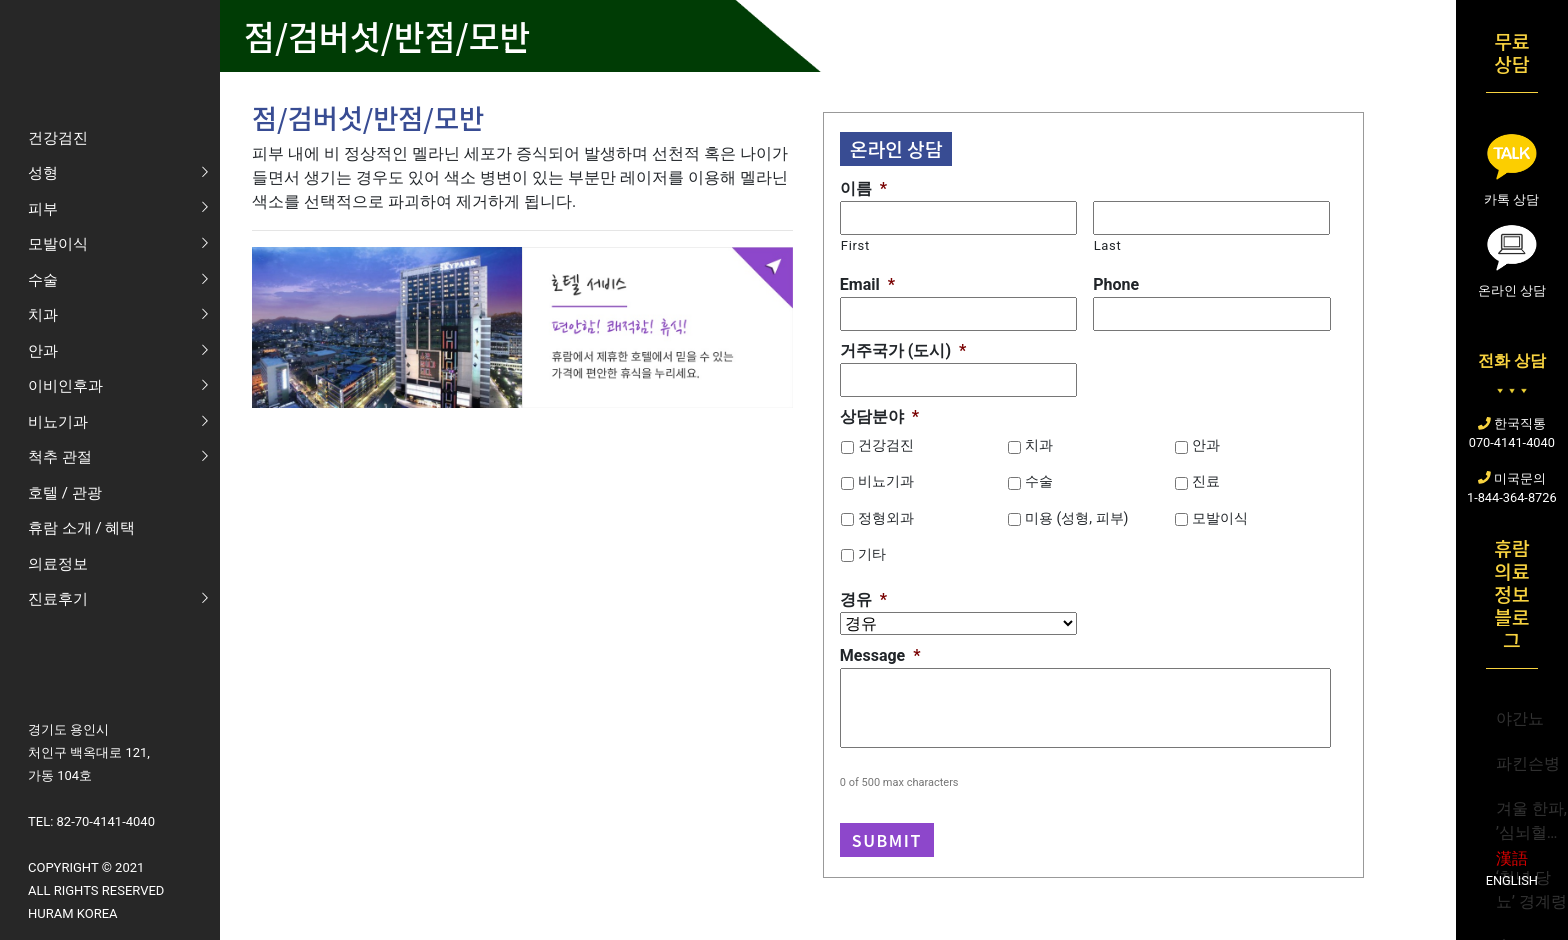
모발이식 (1220, 518)
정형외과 (886, 518)
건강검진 (886, 445)
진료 (1206, 481)
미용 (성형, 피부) (1076, 518)
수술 (1039, 481)
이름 (863, 188)
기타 (872, 554)
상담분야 (879, 416)
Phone (1116, 284)
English (1512, 880)
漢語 (1512, 858)
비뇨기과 (886, 481)
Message (880, 655)
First (855, 245)
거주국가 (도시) (903, 350)
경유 (863, 599)
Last (1108, 245)
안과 (1206, 445)
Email (867, 284)
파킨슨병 (1528, 763)
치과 (1039, 445)
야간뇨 (1520, 718)
